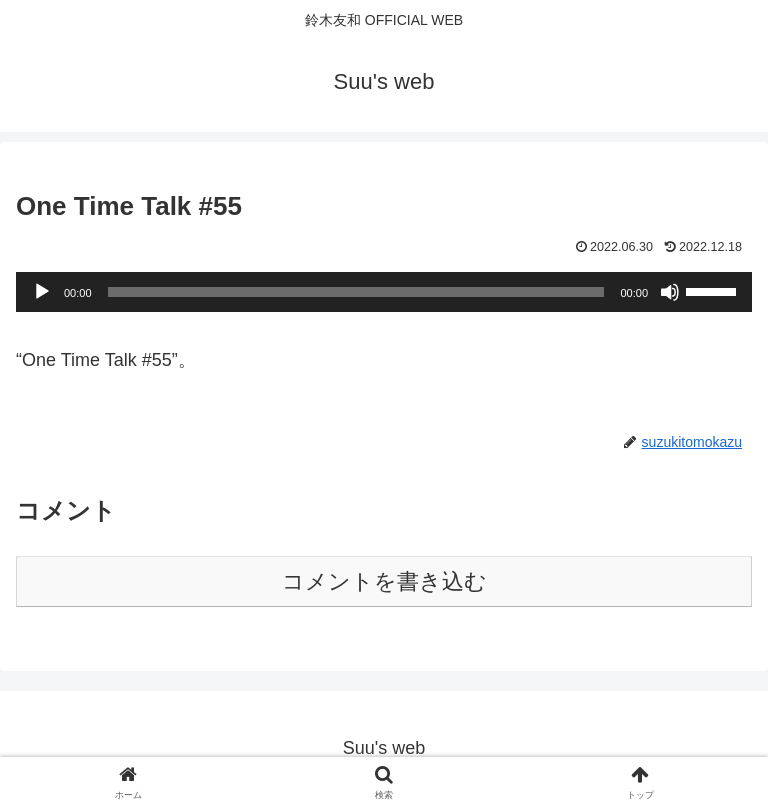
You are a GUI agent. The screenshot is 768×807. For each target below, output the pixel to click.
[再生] (42, 292)
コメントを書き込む (384, 581)
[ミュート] (670, 292)
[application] (384, 292)
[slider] (356, 292)
